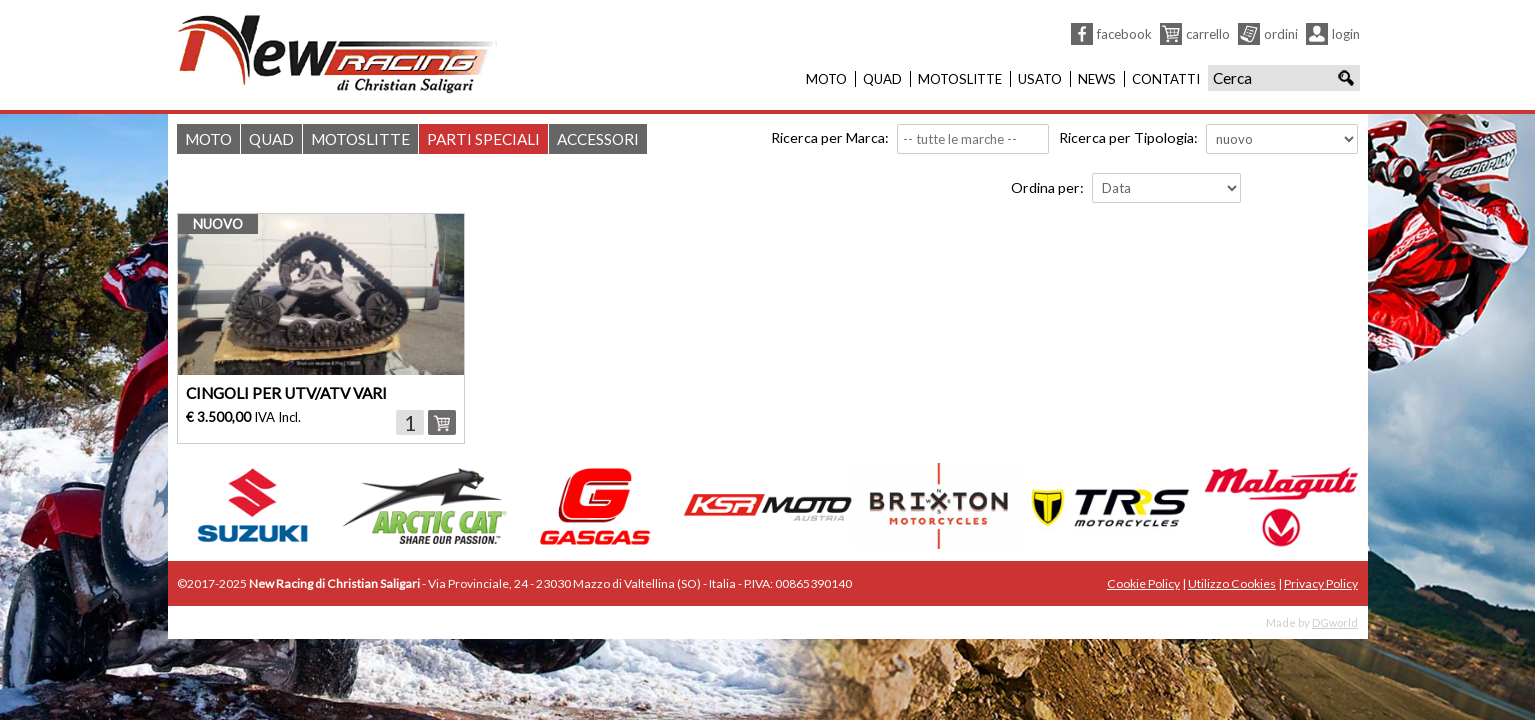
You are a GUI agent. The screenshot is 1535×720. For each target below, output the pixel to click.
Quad (882, 79)
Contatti (1166, 79)
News (1097, 79)
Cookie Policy (1143, 583)
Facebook (1124, 34)
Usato (1040, 79)
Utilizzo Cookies (1232, 583)
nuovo (218, 224)
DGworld (1335, 622)
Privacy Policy (1321, 583)
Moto (826, 79)
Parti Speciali (483, 139)
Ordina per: (1047, 187)
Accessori (598, 139)
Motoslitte (960, 79)
